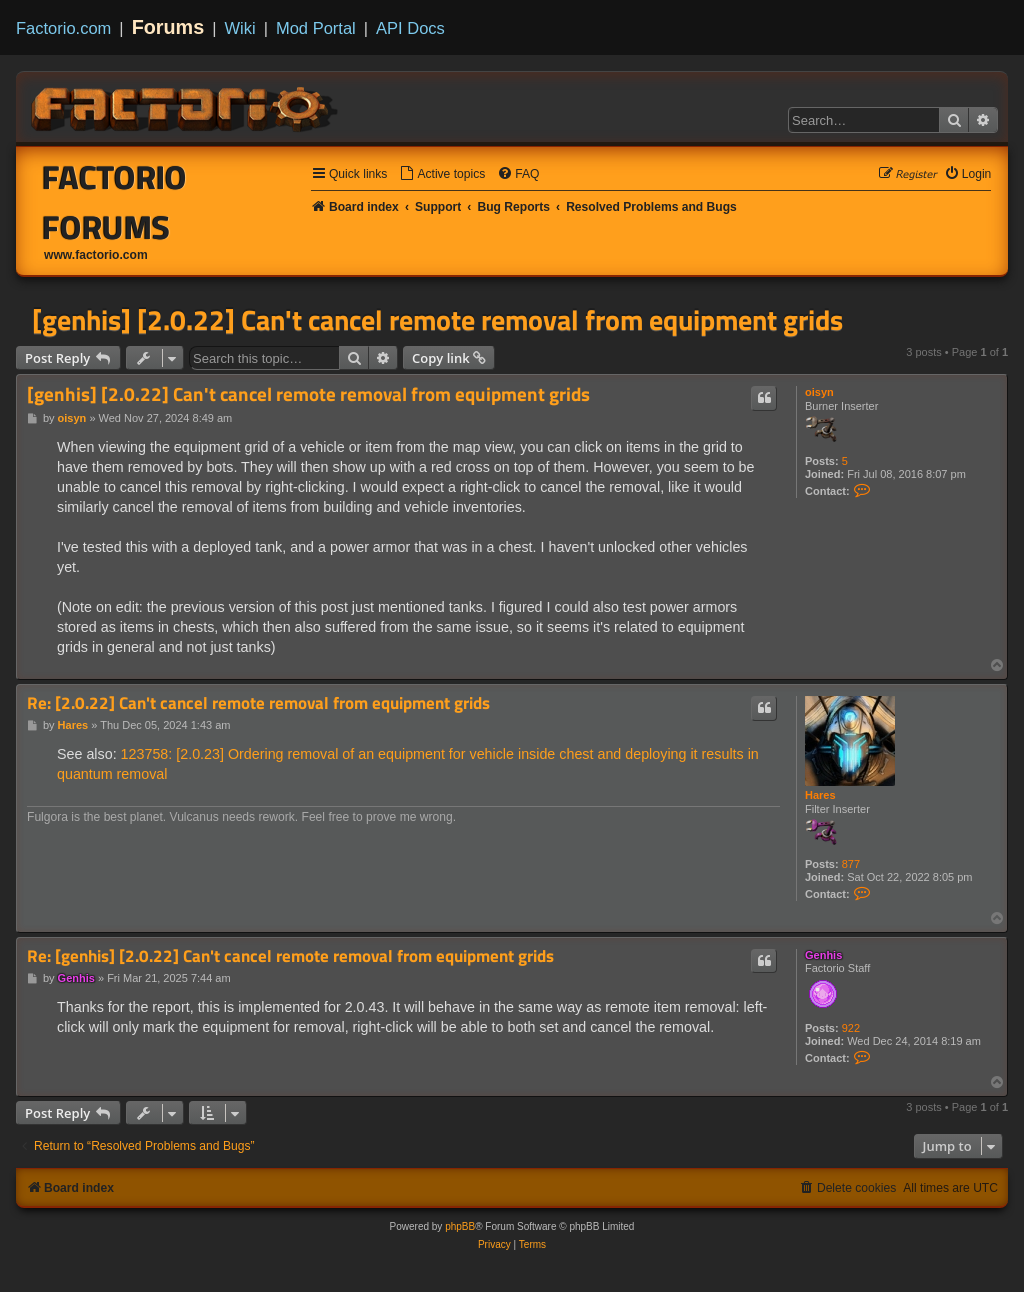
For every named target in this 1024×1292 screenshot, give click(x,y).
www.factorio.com (96, 255)
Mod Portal (316, 28)
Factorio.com (63, 28)
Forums (168, 27)
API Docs (410, 28)
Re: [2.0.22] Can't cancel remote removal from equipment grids (258, 703)
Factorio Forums (114, 202)
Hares (820, 795)
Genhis (823, 955)
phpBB (460, 1226)
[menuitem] (442, 174)
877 (851, 864)
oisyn (819, 392)
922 (851, 1028)
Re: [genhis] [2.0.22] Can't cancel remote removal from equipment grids (290, 956)
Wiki (240, 28)
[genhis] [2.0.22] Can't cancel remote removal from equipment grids (437, 320)
